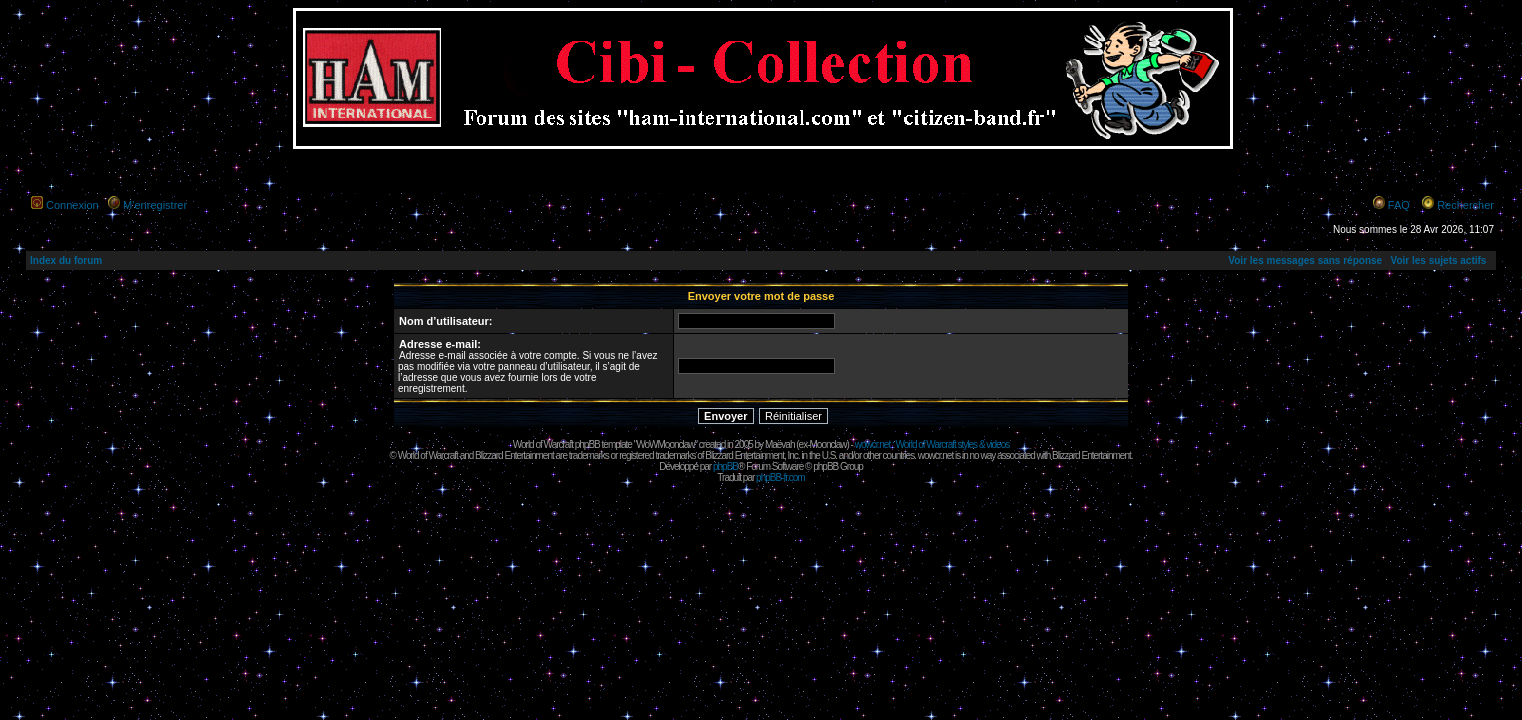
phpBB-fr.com (780, 477)
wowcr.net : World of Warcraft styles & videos (932, 444)
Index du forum (66, 260)
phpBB (725, 466)
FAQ (1399, 205)
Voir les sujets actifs (1438, 260)
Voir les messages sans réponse (1305, 260)
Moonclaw (827, 444)
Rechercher (1465, 205)
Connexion (72, 205)
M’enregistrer (155, 205)
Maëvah (780, 444)
